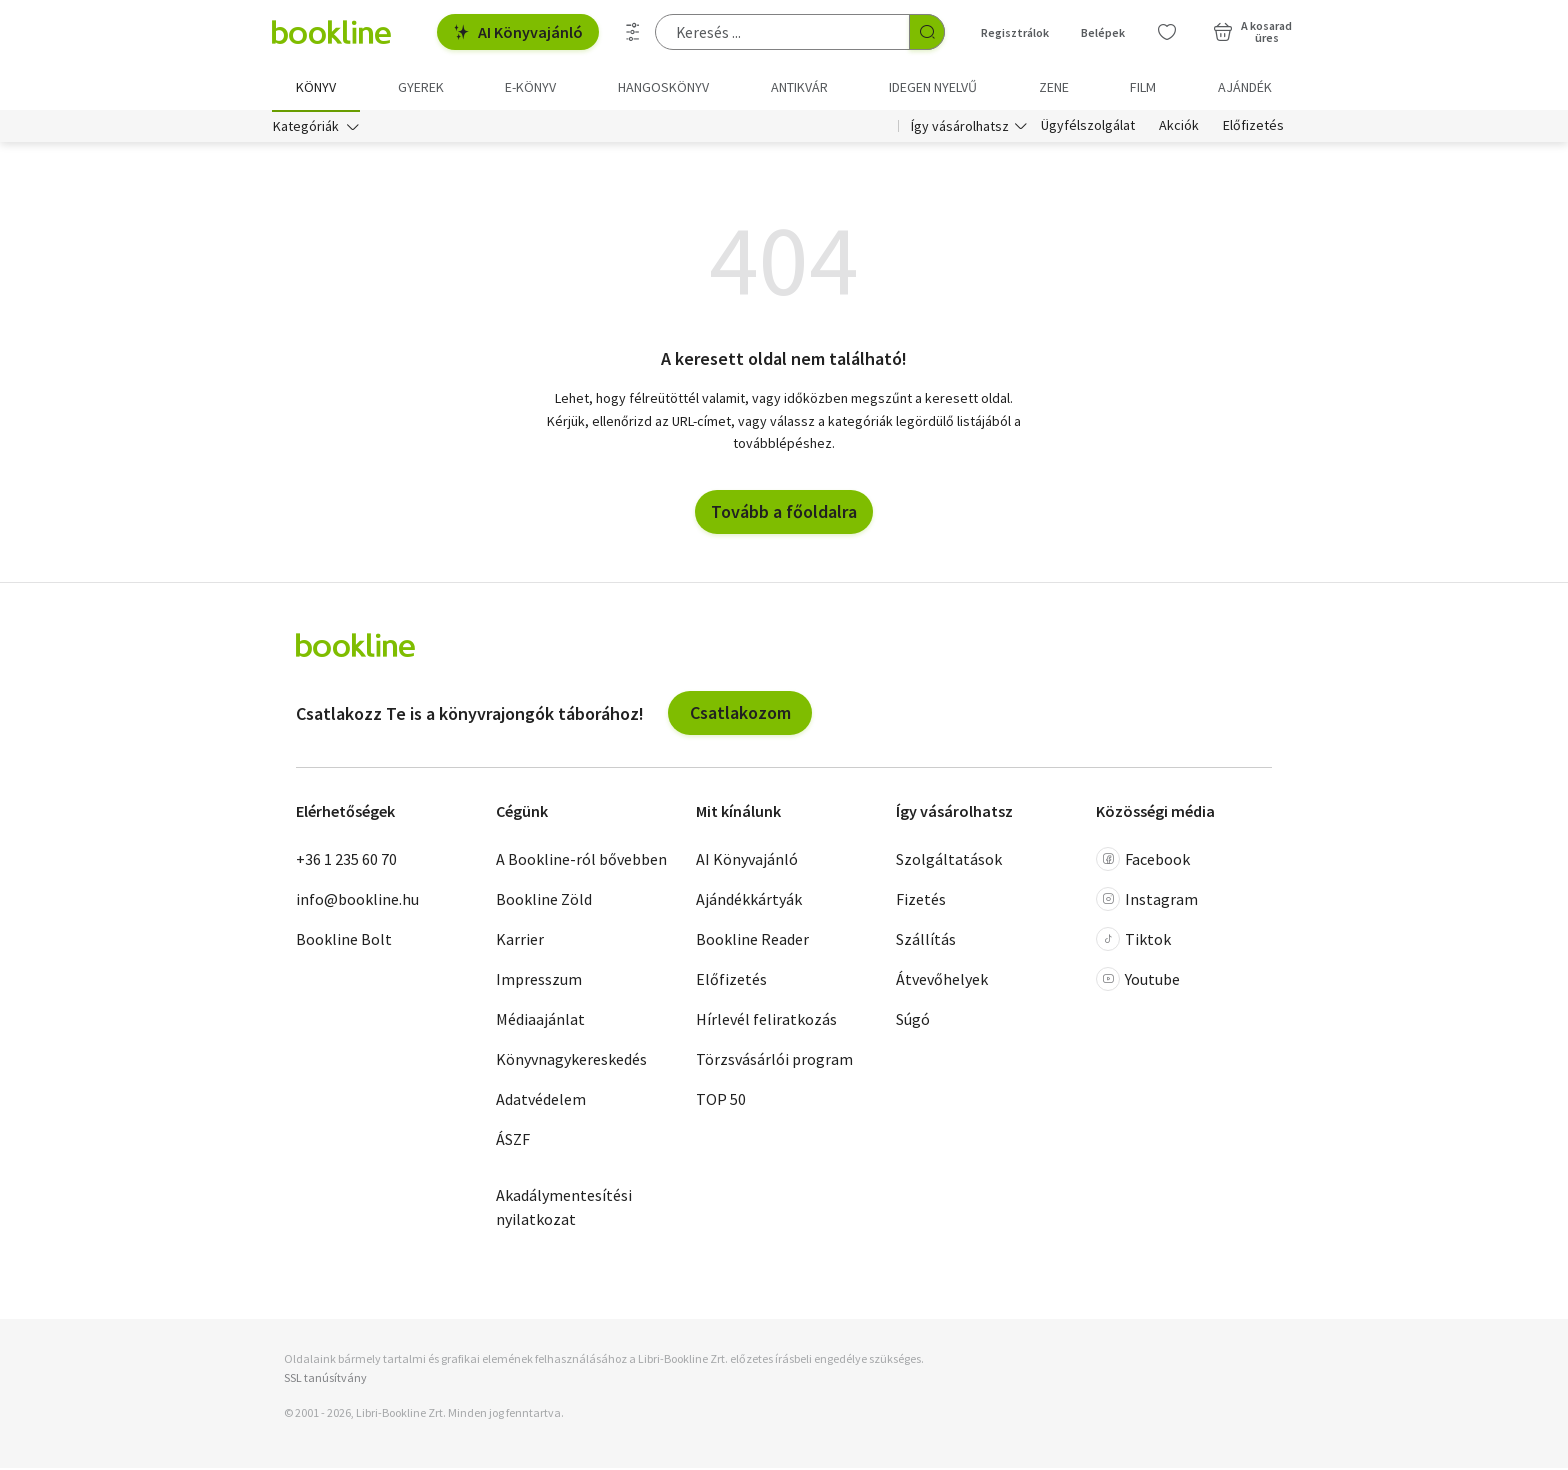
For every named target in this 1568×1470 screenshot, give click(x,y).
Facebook (1143, 861)
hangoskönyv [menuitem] (663, 87)
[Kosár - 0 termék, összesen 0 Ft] (1252, 32)
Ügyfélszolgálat (1088, 128)
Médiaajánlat (540, 1021)
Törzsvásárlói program (774, 1061)
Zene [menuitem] (1054, 87)
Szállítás (926, 941)
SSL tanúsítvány (325, 1379)
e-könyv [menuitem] (530, 87)
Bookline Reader (752, 941)
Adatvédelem (541, 1101)
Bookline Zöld (544, 901)
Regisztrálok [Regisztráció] (1015, 32)
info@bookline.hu (357, 901)
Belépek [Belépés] (1103, 32)
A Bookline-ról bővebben (581, 861)
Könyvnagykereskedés (571, 1061)
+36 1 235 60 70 (346, 861)
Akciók (1179, 128)
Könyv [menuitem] (316, 87)
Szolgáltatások (949, 861)
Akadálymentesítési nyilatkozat (564, 1209)
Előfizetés (1253, 128)
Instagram (1147, 901)
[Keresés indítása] (927, 32)
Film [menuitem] (1143, 87)
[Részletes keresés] (633, 32)
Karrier (520, 941)
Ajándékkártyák (749, 901)
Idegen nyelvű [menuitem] (933, 87)
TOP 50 (721, 1101)
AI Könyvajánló (518, 32)
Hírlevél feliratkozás (766, 1021)
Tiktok (1133, 941)
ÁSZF (513, 1141)
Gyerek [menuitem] (421, 87)
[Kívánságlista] (1167, 32)
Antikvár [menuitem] (799, 87)
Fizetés (921, 901)
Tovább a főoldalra (784, 513)
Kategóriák (306, 128)
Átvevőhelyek (942, 981)
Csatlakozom (740, 714)
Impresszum (539, 981)
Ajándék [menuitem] (1245, 87)
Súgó (913, 1021)
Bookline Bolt (344, 941)
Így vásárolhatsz (960, 128)
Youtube (1138, 981)
